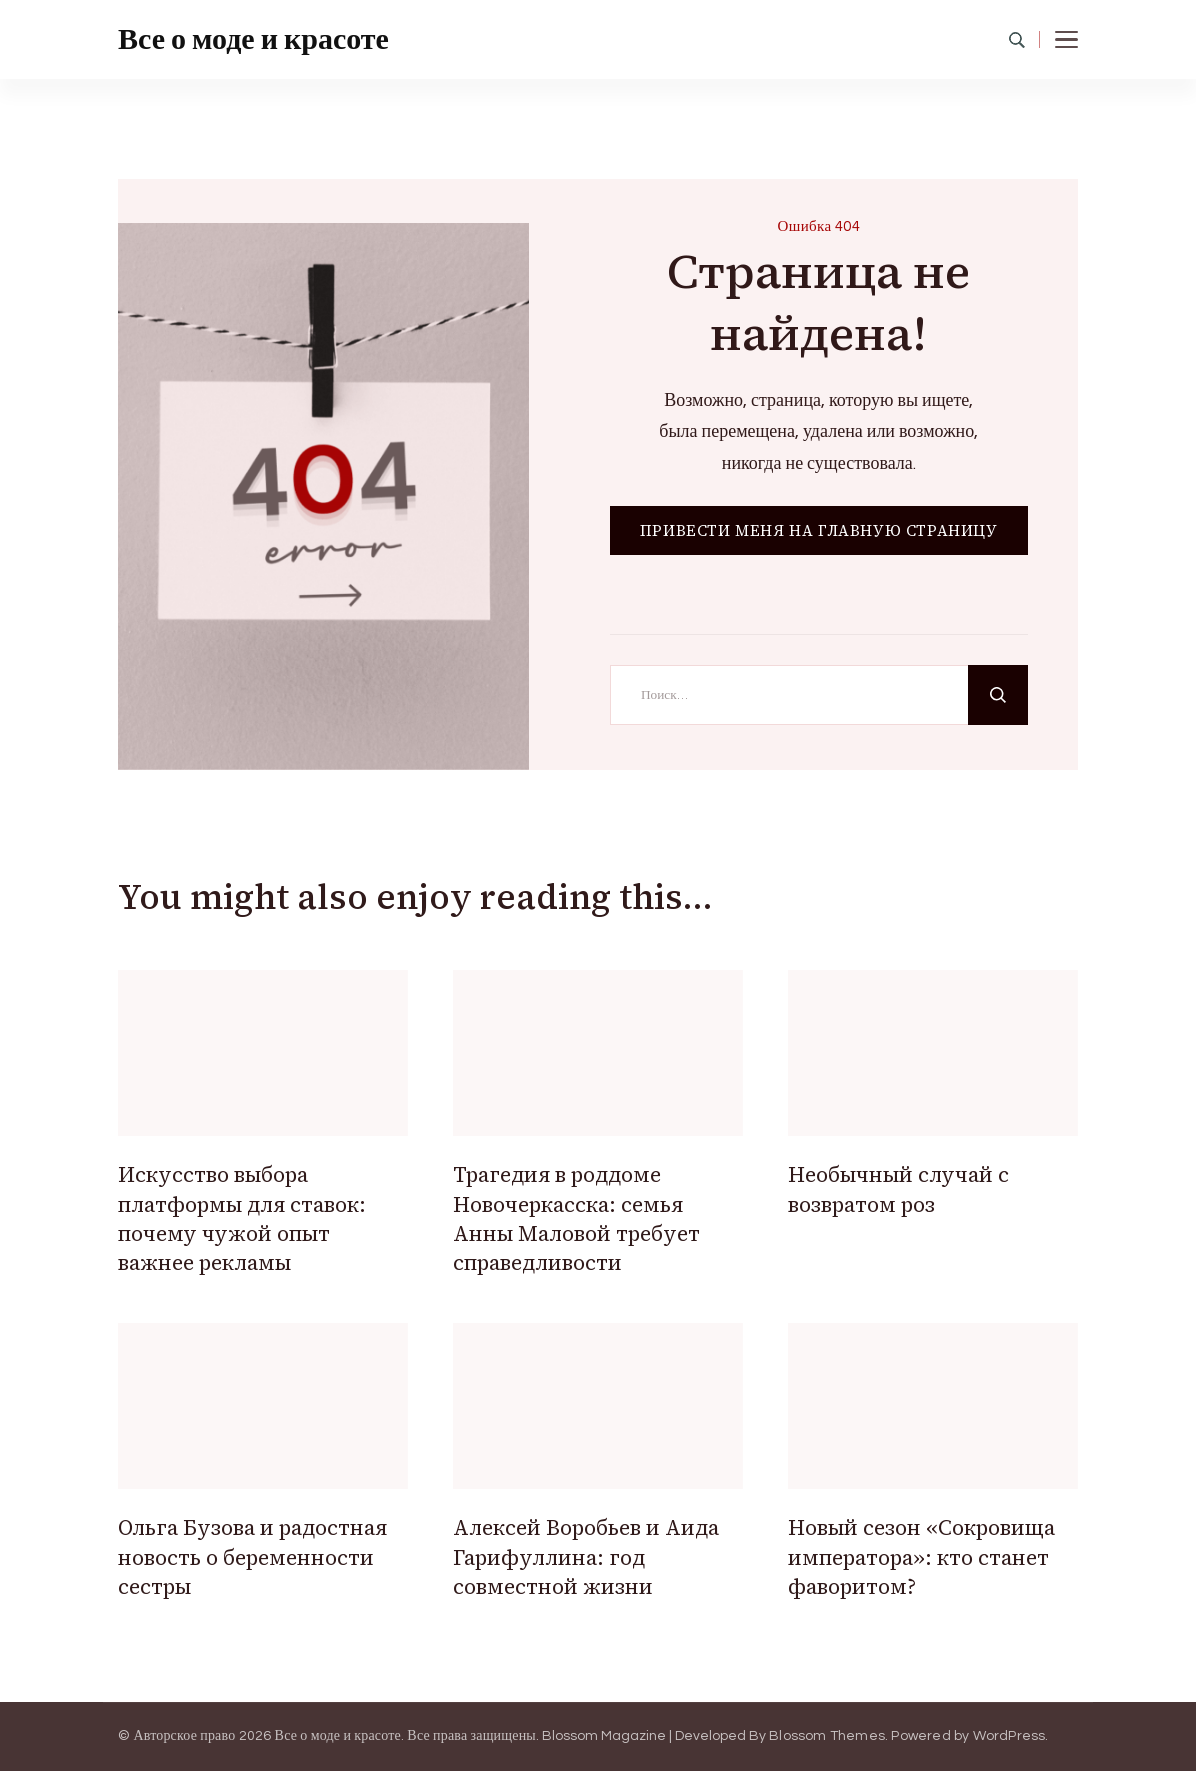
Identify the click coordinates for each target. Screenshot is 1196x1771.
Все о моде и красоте (253, 39)
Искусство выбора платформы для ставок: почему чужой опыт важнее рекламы (242, 1218)
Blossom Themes (827, 1736)
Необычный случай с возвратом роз (898, 1189)
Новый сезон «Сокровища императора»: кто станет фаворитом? (921, 1557)
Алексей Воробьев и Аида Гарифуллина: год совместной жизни (586, 1557)
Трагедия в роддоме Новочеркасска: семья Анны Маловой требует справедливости (576, 1218)
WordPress (1009, 1736)
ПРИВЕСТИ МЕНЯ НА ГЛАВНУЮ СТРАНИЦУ (819, 530)
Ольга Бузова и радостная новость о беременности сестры (252, 1557)
